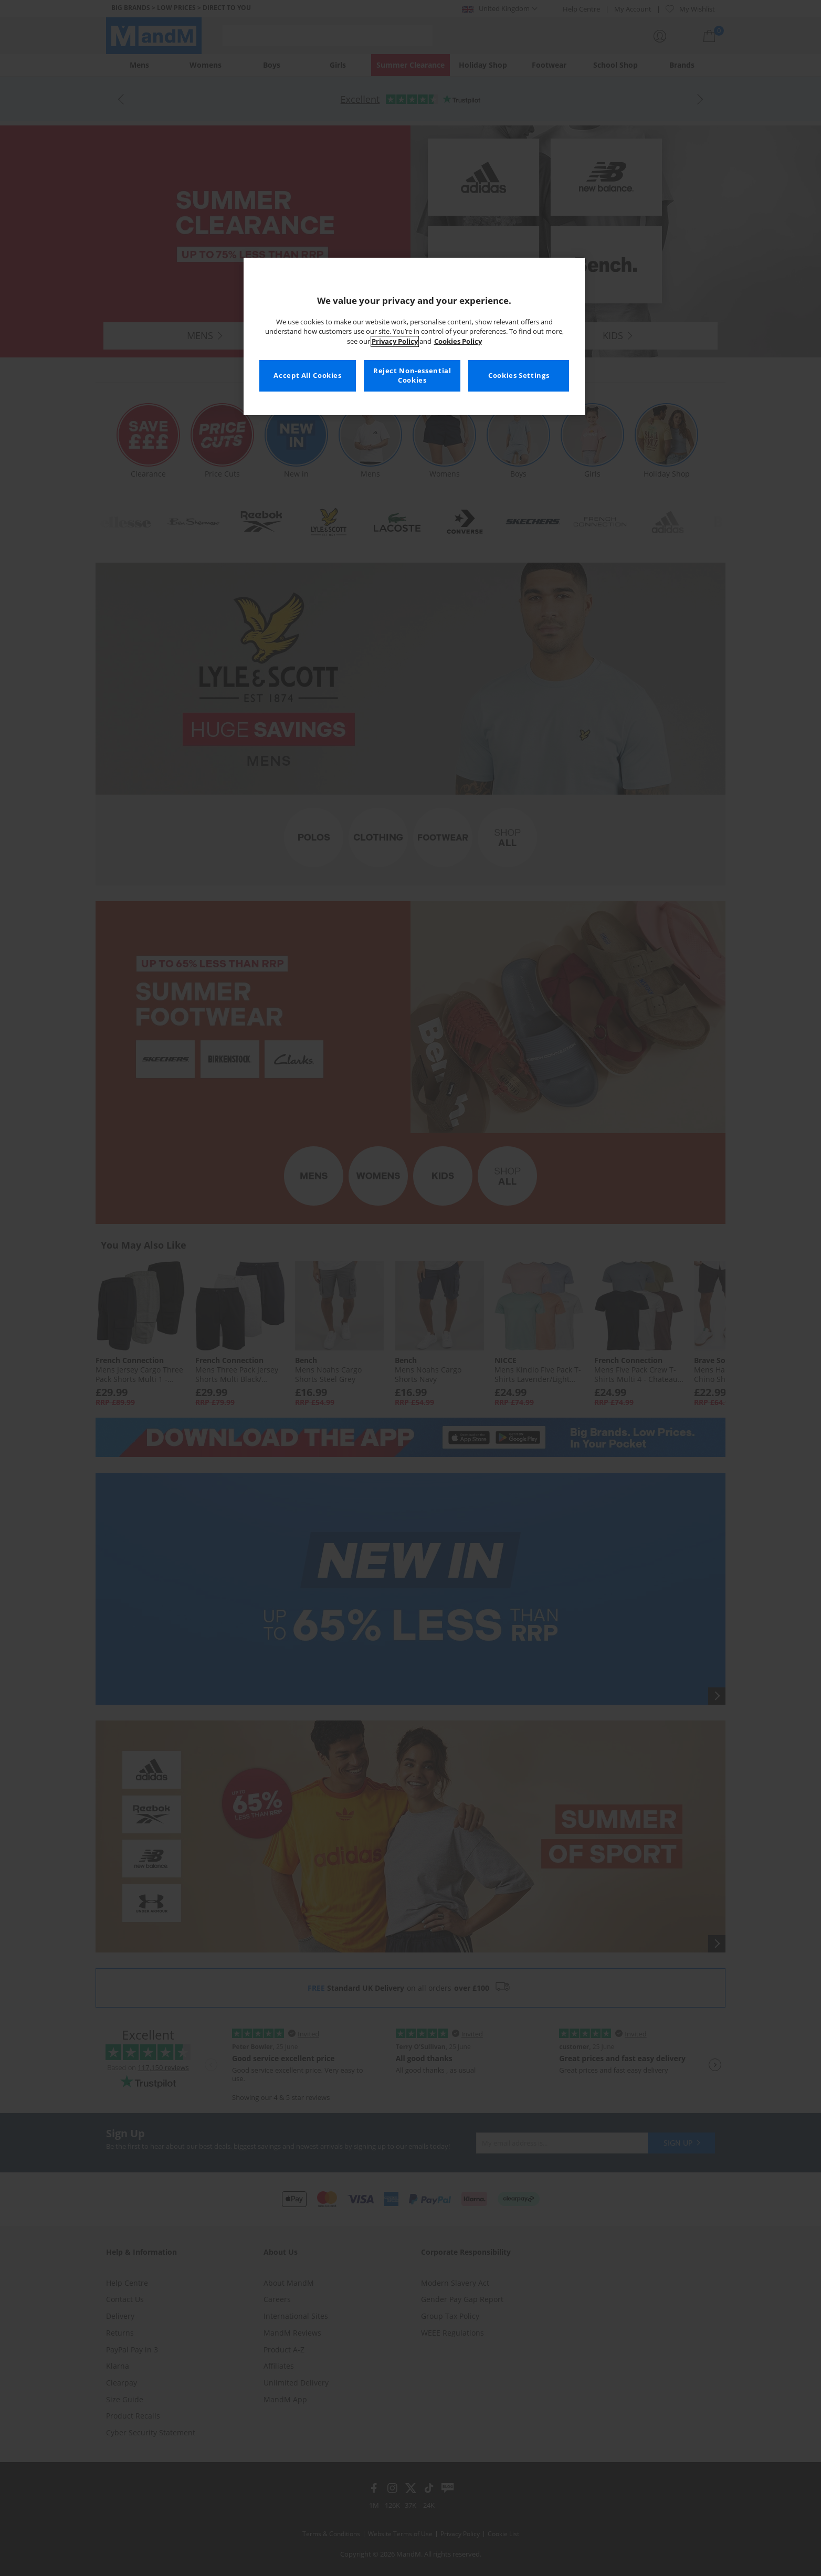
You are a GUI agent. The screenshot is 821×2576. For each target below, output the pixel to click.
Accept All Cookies (307, 375)
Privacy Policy (395, 341)
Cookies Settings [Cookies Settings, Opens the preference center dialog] (518, 375)
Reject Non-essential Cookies (412, 375)
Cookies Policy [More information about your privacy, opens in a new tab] (458, 341)
